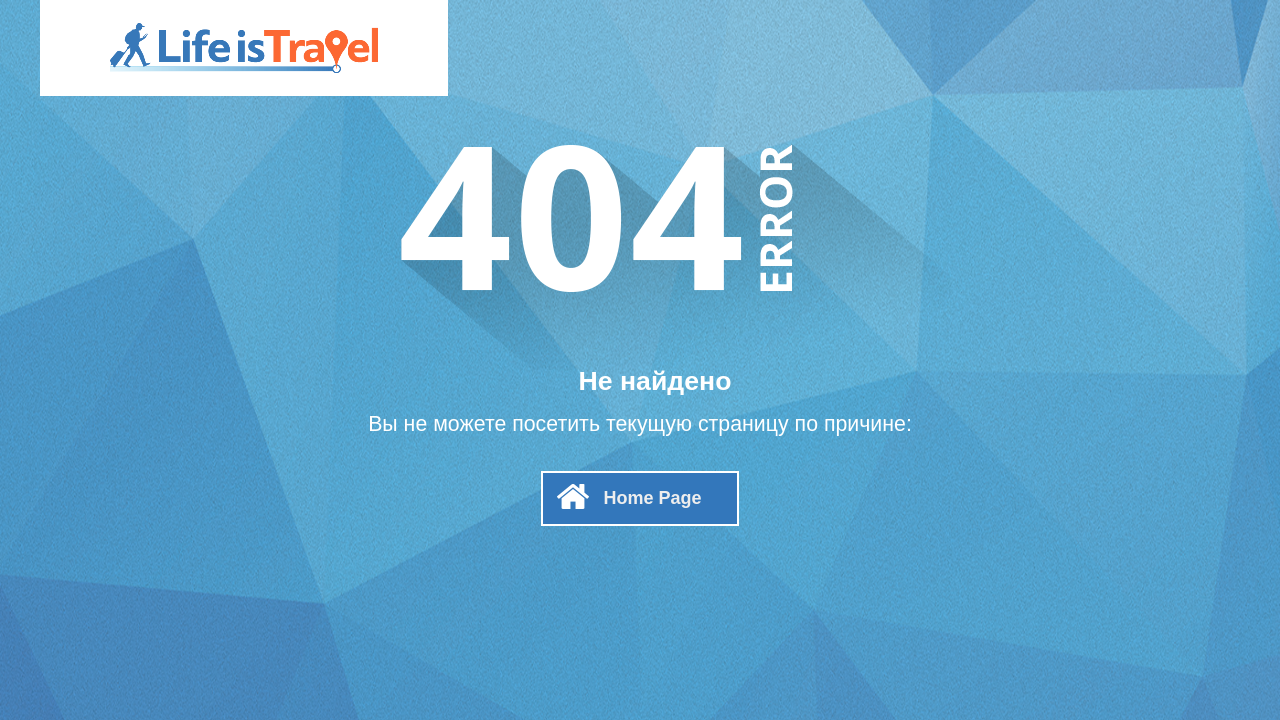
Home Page (652, 498)
